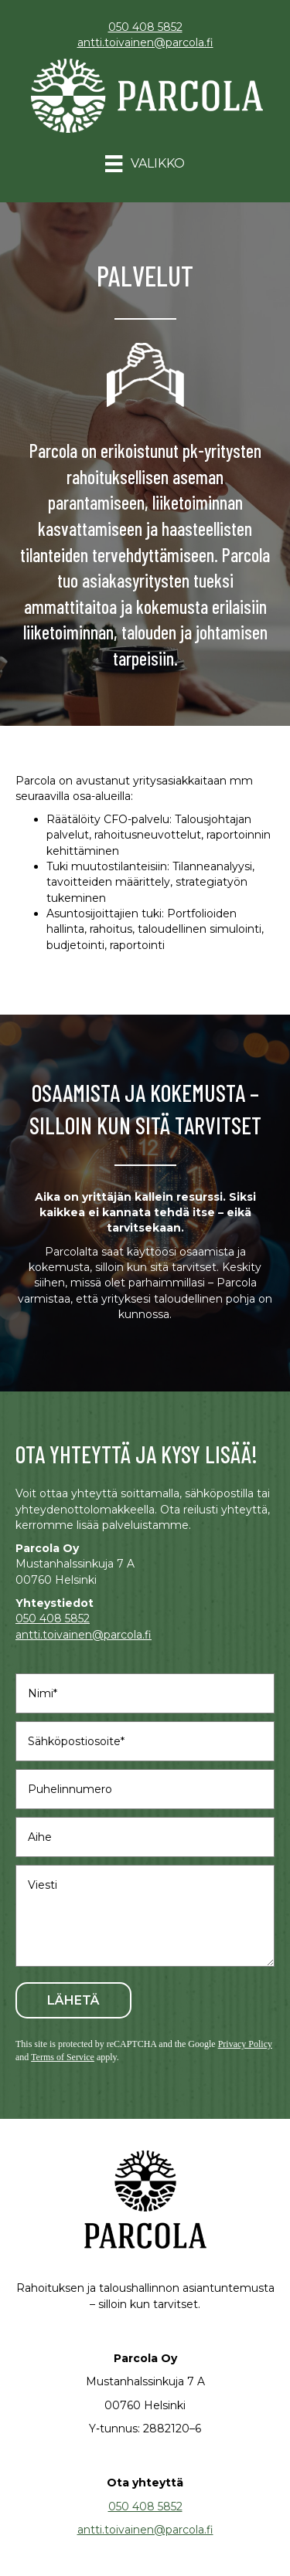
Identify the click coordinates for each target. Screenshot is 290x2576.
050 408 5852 (145, 27)
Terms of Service (62, 2057)
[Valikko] (144, 163)
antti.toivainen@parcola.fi (145, 42)
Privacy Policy (245, 2044)
